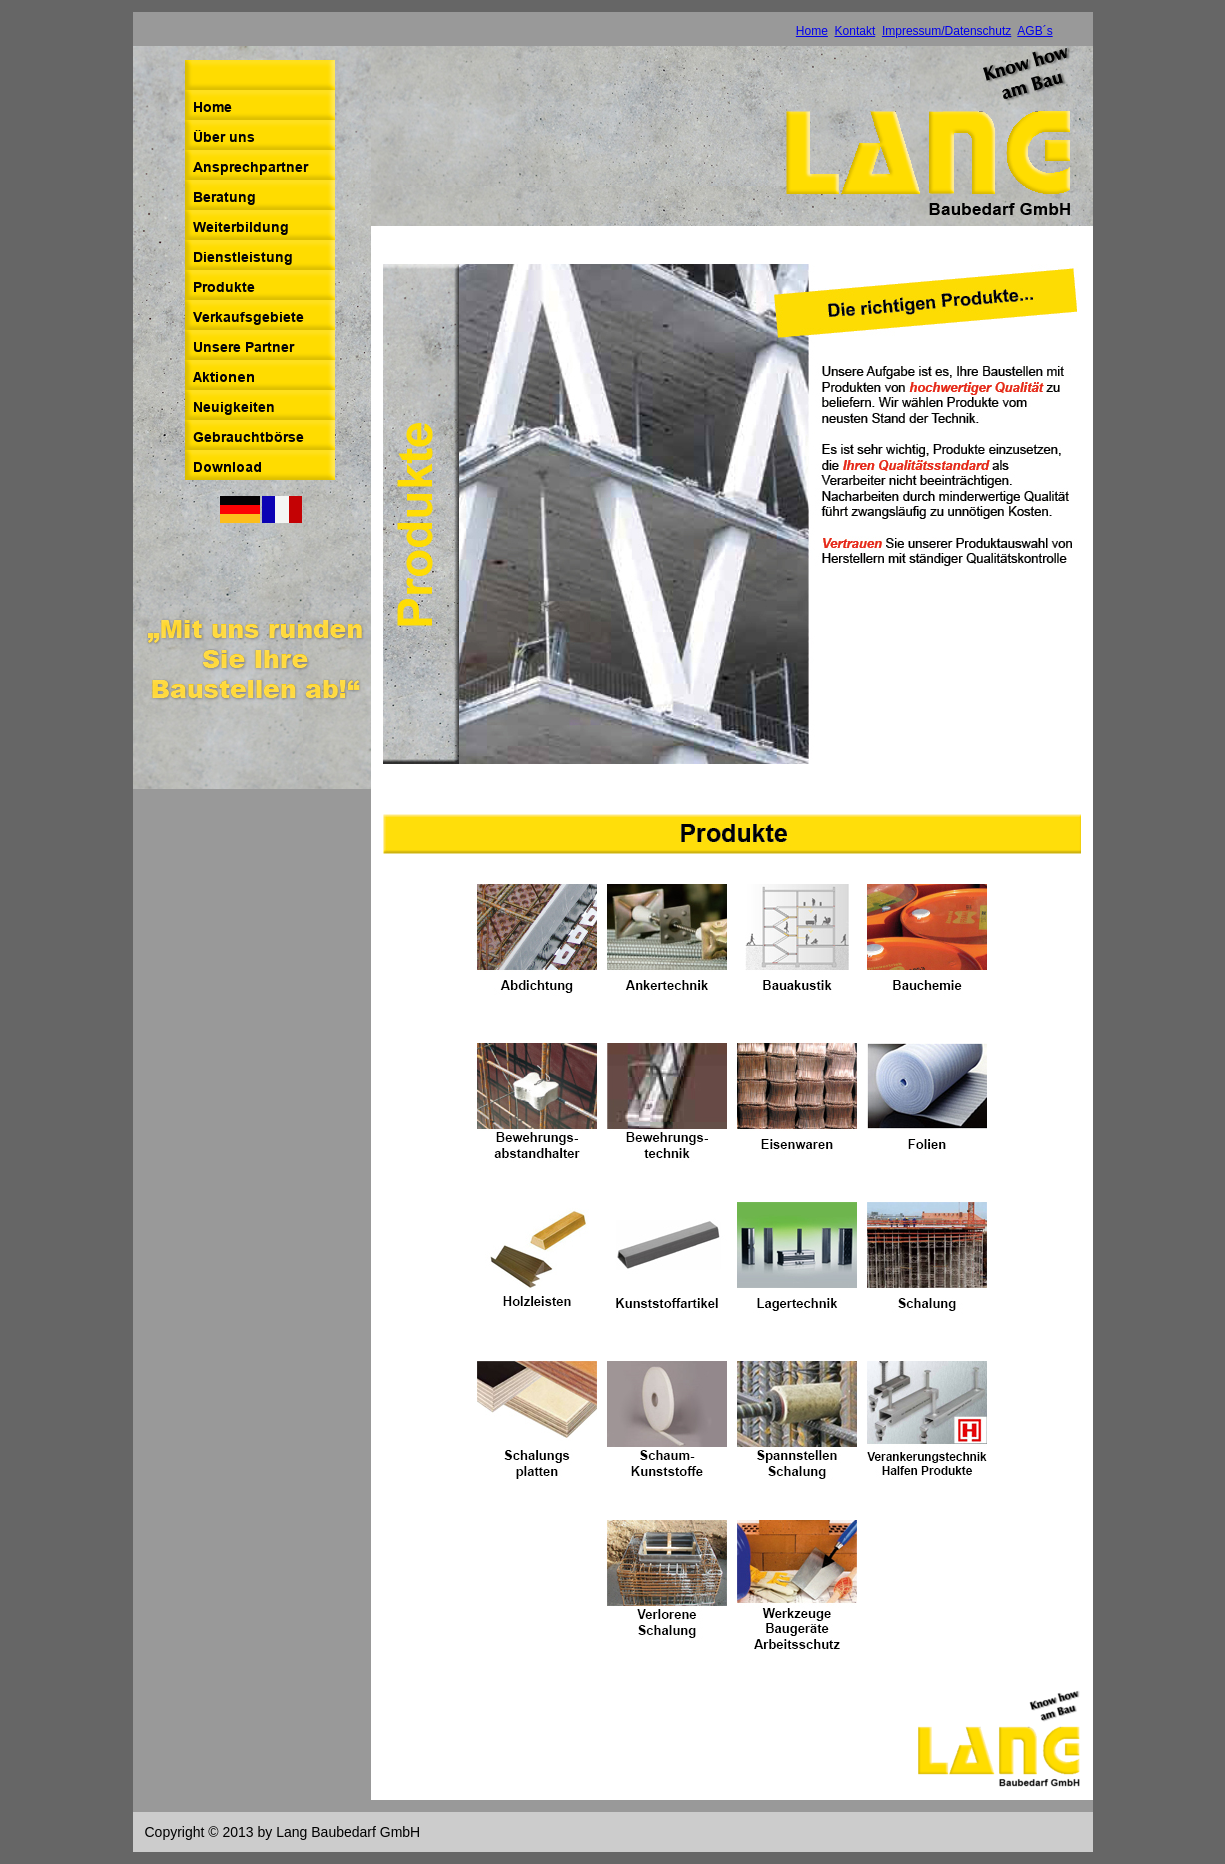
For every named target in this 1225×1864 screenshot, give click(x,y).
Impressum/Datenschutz (946, 31)
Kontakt (855, 31)
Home (812, 31)
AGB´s (1034, 31)
